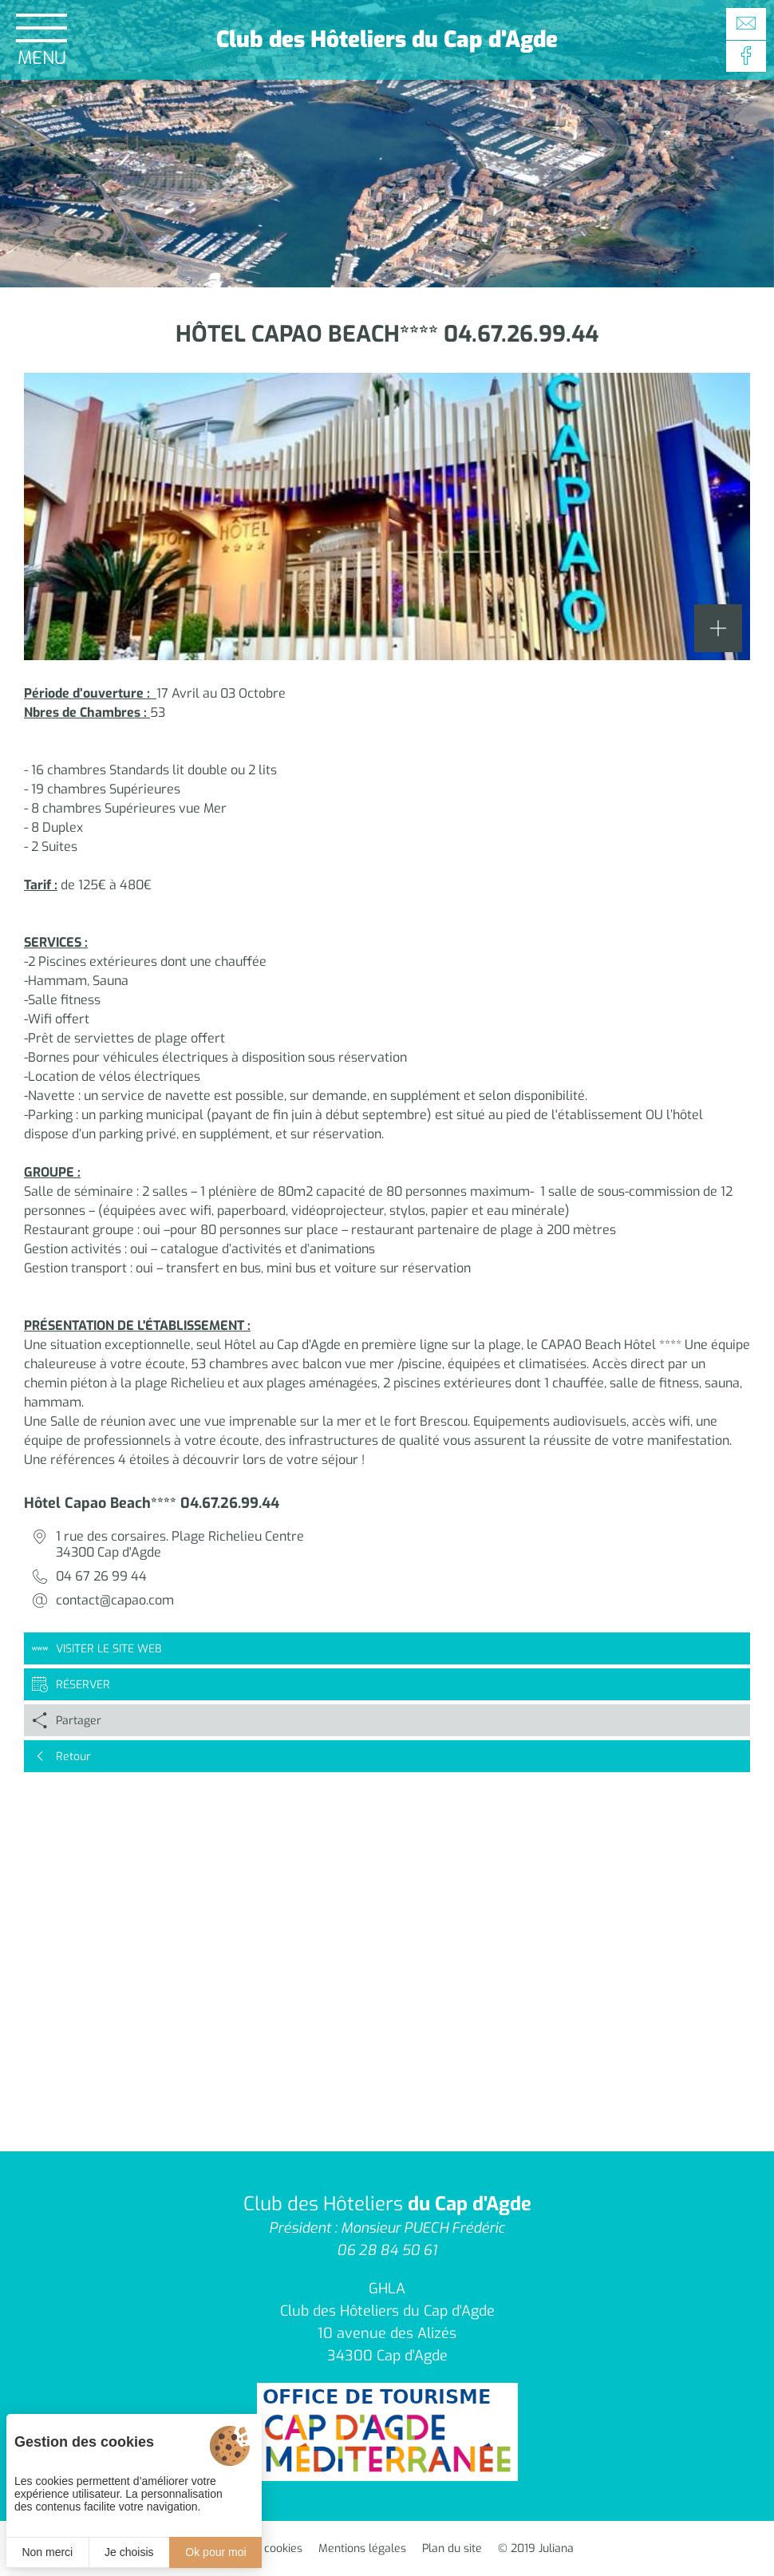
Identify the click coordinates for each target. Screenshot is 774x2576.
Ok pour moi (215, 2552)
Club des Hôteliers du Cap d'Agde (387, 40)
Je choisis (129, 2552)
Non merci (47, 2552)
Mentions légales (362, 2548)
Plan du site (452, 2548)
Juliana (556, 2548)
